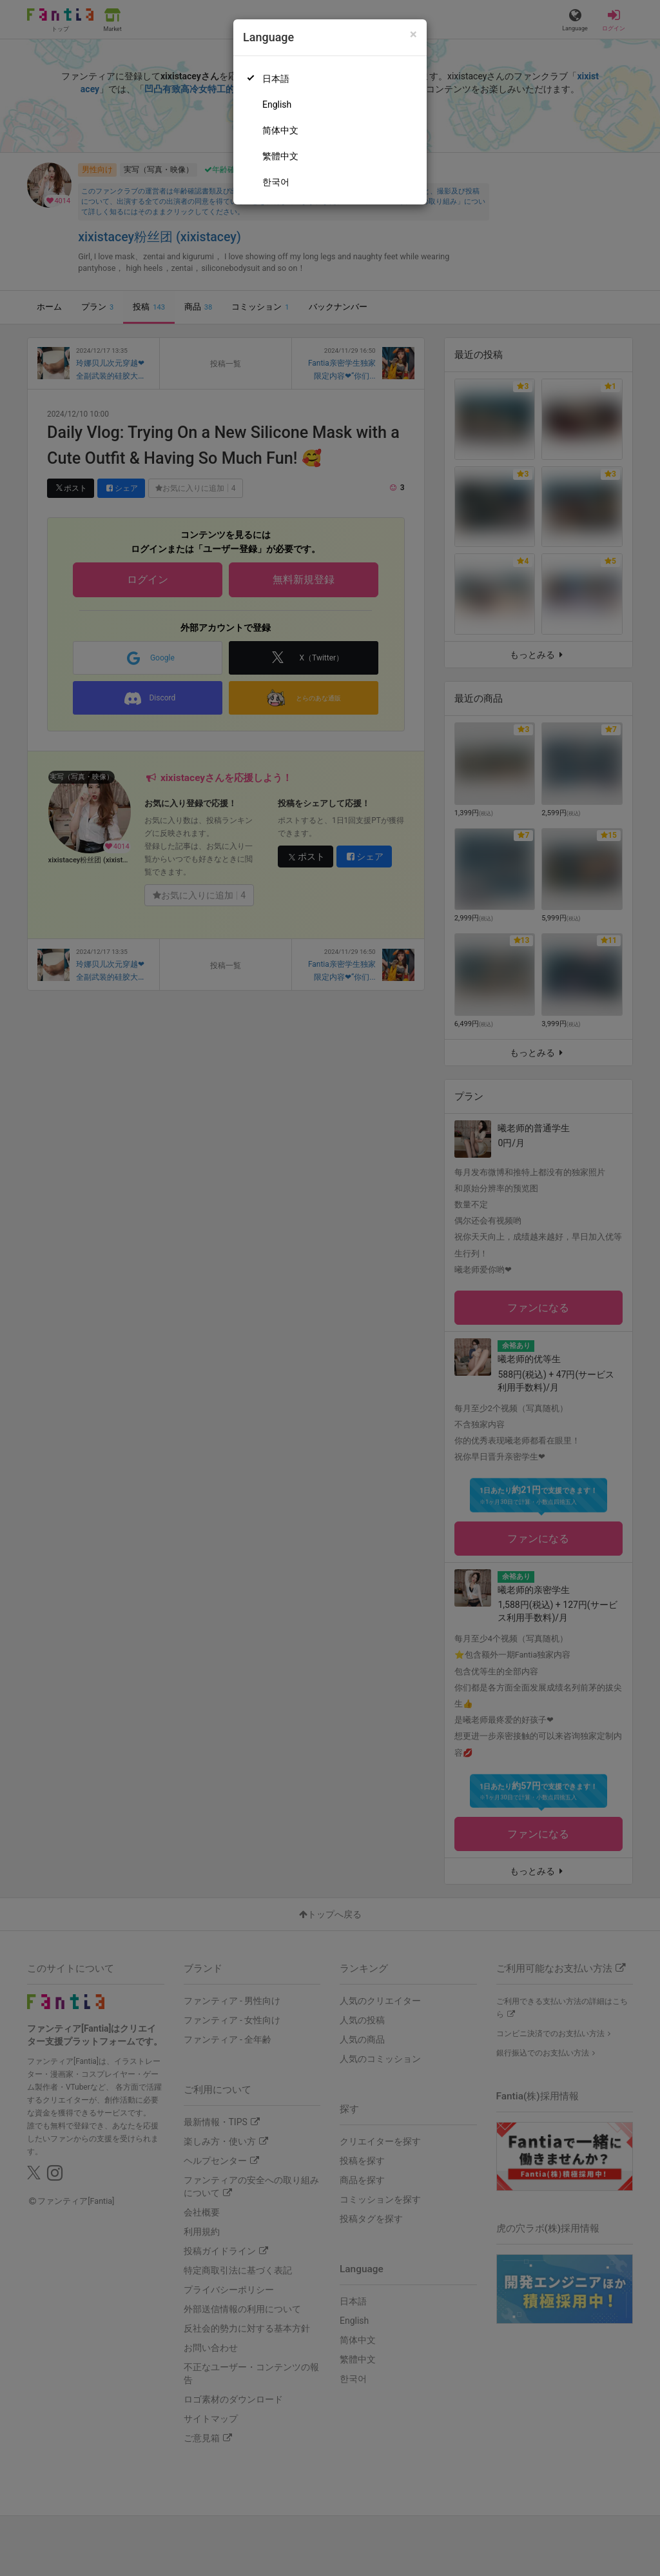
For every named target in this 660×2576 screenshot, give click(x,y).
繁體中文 (280, 156)
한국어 (275, 182)
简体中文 (280, 130)
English (276, 104)
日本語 (275, 79)
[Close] (413, 34)
